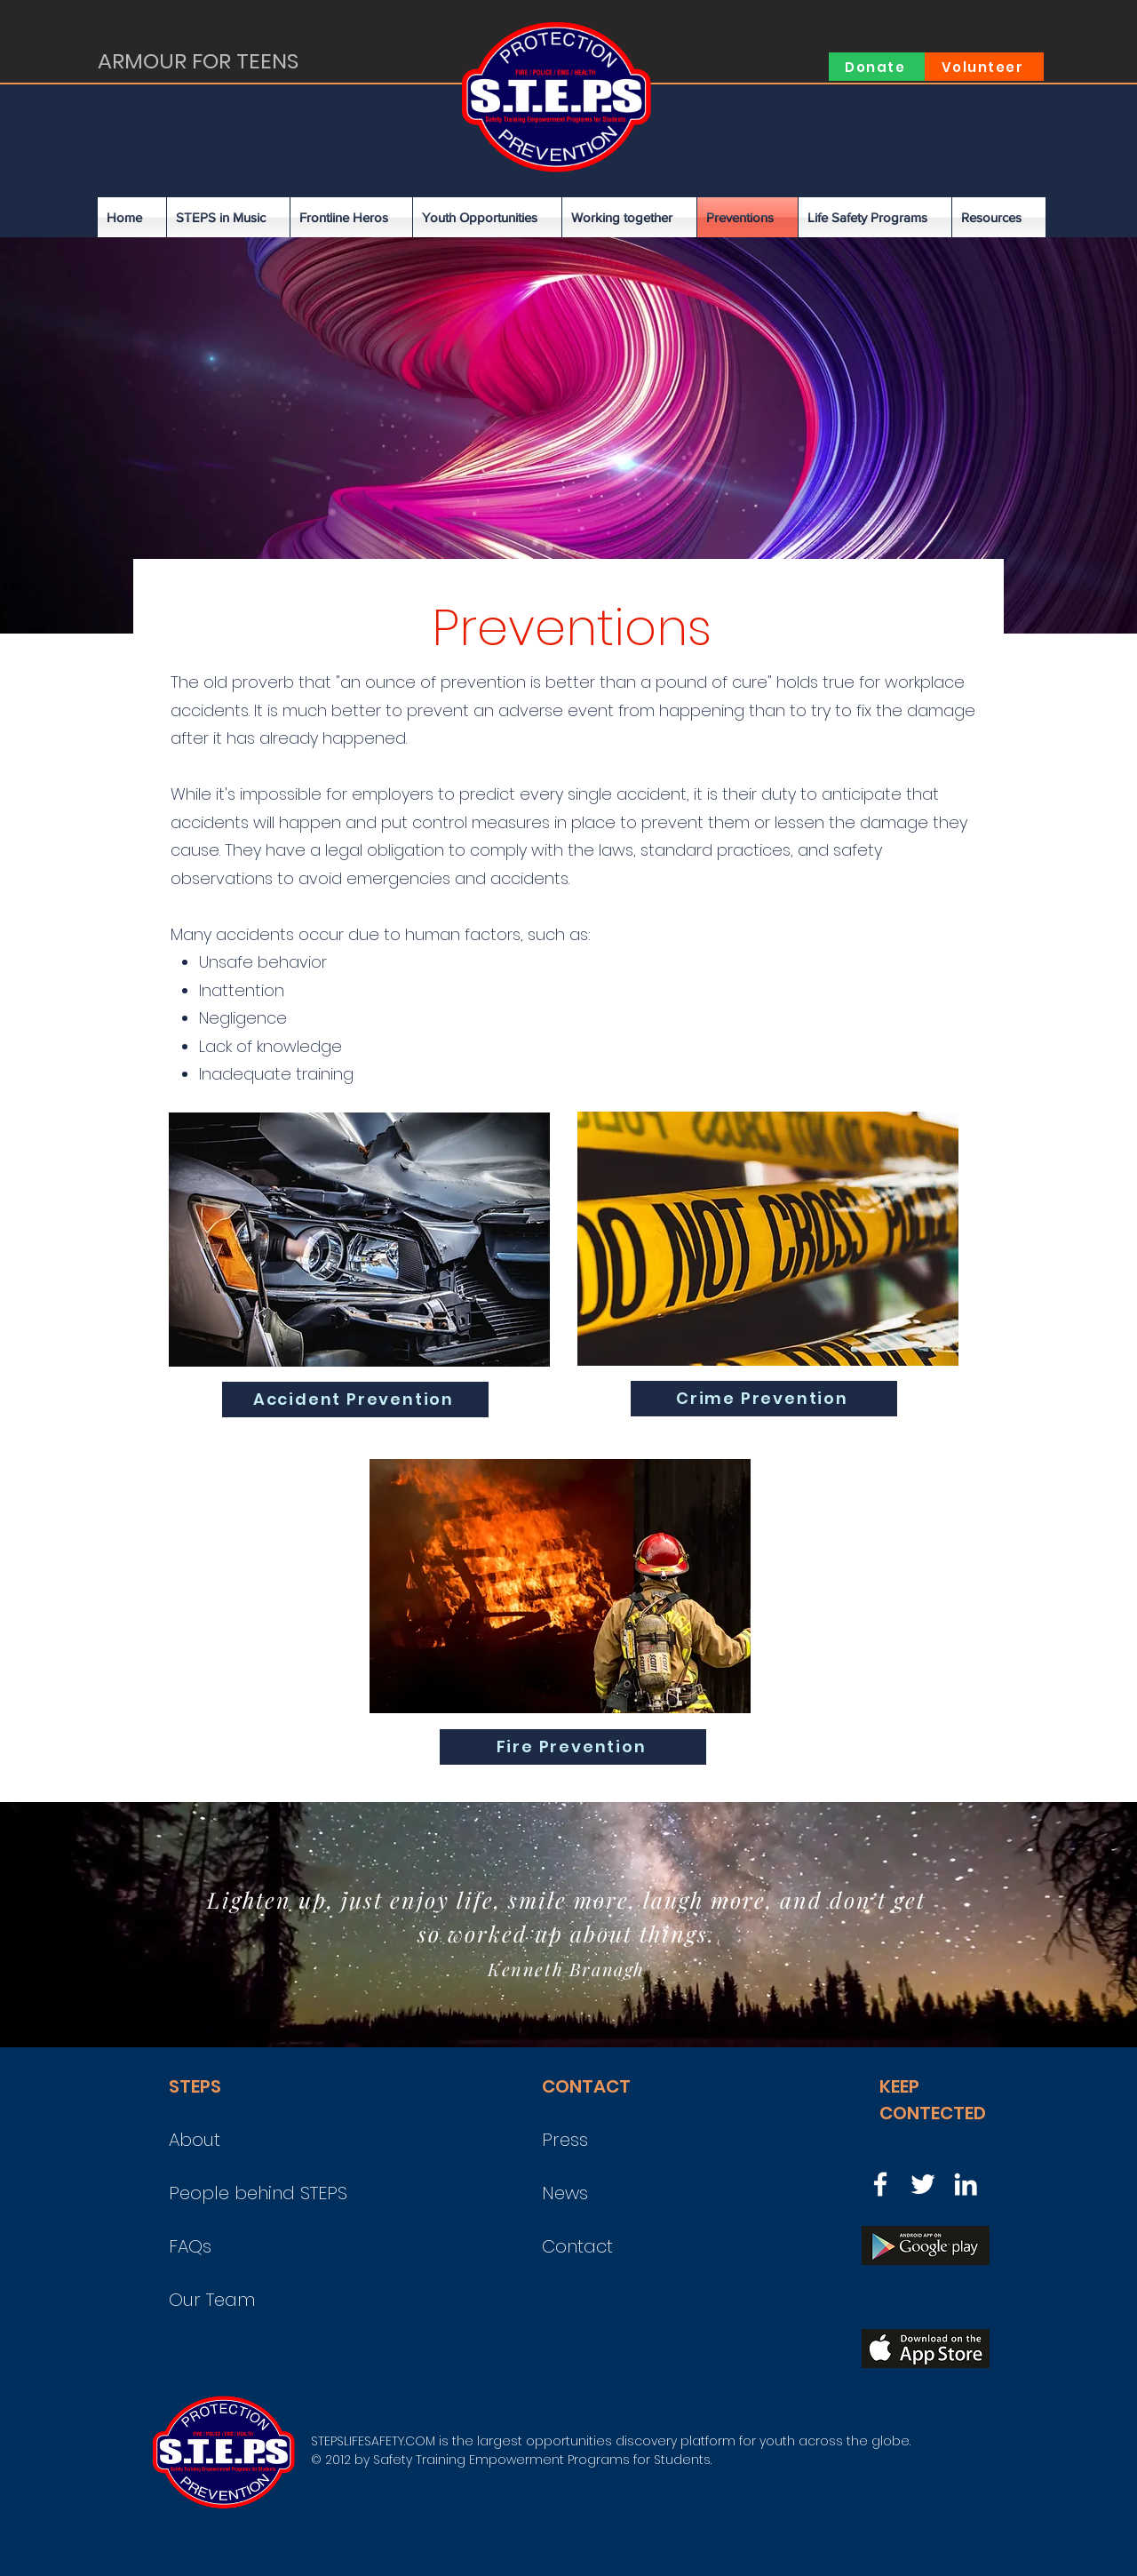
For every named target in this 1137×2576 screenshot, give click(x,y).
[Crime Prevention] (764, 1398)
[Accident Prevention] (355, 1399)
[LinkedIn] (966, 2184)
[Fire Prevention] (573, 1747)
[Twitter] (923, 2184)
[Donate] (877, 66)
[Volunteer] (984, 66)
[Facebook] (880, 2184)
